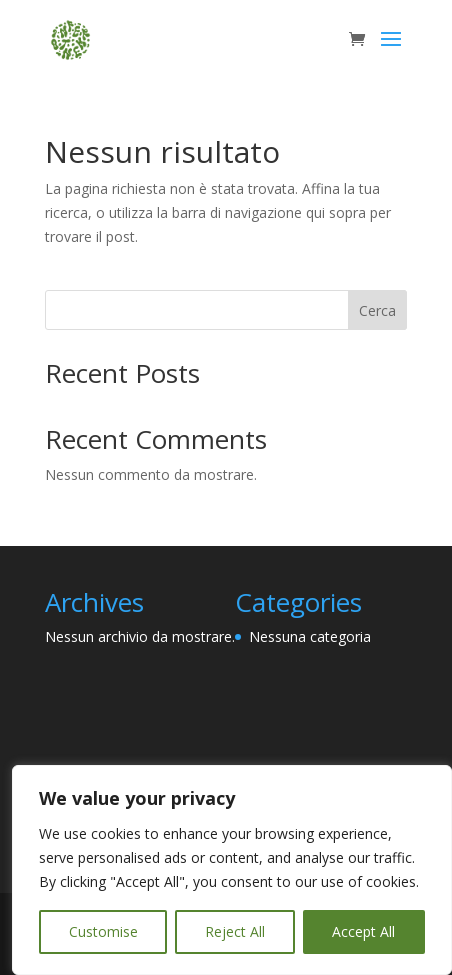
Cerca (377, 310)
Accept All (363, 931)
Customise (103, 931)
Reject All (235, 931)
